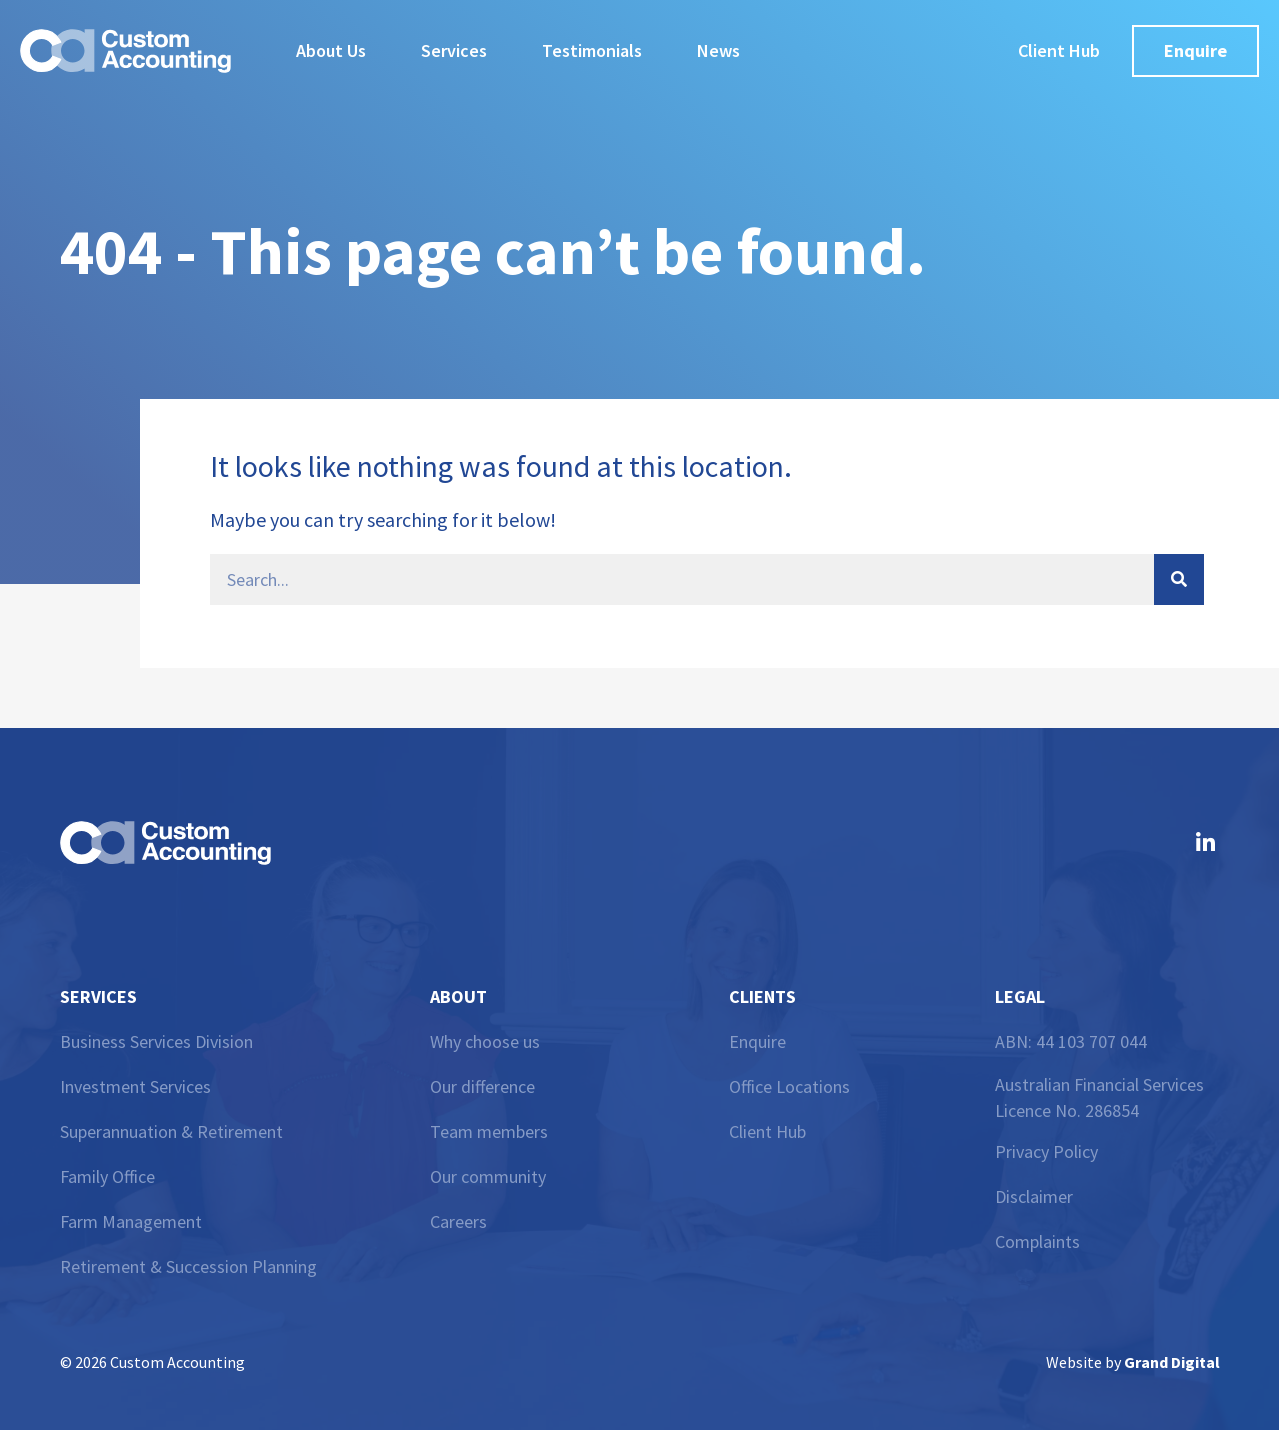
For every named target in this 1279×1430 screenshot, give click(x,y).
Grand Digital (1172, 1362)
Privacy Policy (1046, 1151)
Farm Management (131, 1221)
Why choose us (485, 1041)
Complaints (1037, 1241)
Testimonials (592, 50)
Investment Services (135, 1086)
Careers (458, 1221)
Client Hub (767, 1131)
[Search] (1179, 579)
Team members (489, 1131)
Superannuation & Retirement (171, 1131)
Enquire (757, 1041)
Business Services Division (156, 1041)
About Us (331, 50)
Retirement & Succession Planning (188, 1266)
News (718, 50)
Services (454, 50)
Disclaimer (1034, 1196)
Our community (488, 1176)
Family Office (107, 1176)
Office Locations (789, 1086)
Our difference (482, 1086)
